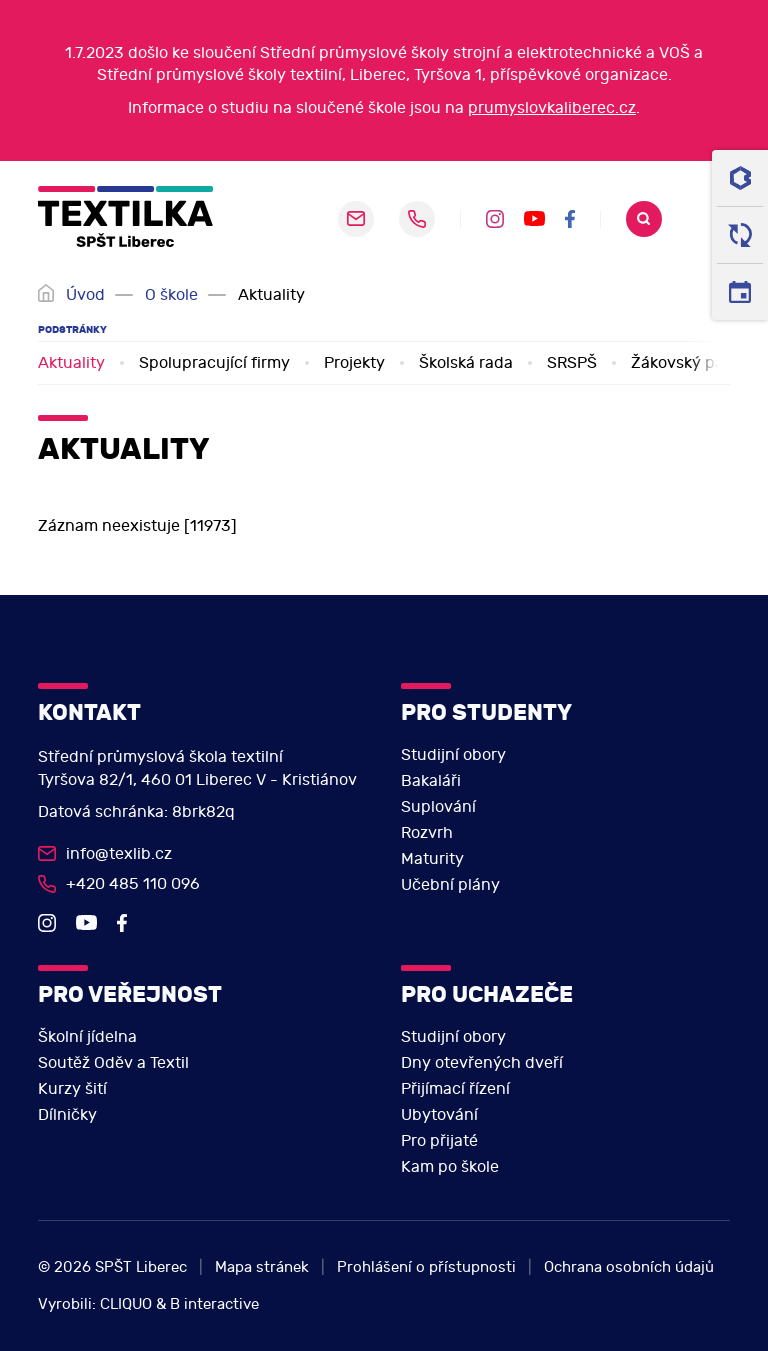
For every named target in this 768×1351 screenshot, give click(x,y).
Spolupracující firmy (214, 363)
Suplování (438, 807)
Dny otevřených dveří (482, 1063)
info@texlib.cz (119, 854)
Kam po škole (450, 1167)
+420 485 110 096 (417, 219)
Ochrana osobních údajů (629, 1267)
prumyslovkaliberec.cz (552, 108)
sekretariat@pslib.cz (356, 219)
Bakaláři (431, 781)
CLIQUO (126, 1304)
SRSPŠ (572, 363)
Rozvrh (427, 833)
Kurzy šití (72, 1089)
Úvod (85, 295)
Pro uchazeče (487, 994)
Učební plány (450, 885)
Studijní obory (453, 755)
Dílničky (67, 1115)
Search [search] (644, 219)
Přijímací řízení (455, 1089)
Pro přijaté (439, 1141)
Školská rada (466, 363)
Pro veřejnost (130, 994)
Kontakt (89, 712)
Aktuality (71, 363)
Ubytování (439, 1115)
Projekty (354, 363)
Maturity (432, 859)
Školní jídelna (87, 1037)
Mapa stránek (262, 1267)
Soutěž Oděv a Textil (113, 1063)
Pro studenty (486, 712)
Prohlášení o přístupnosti (426, 1267)
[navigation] (707, 219)
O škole (171, 295)
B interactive (214, 1304)
